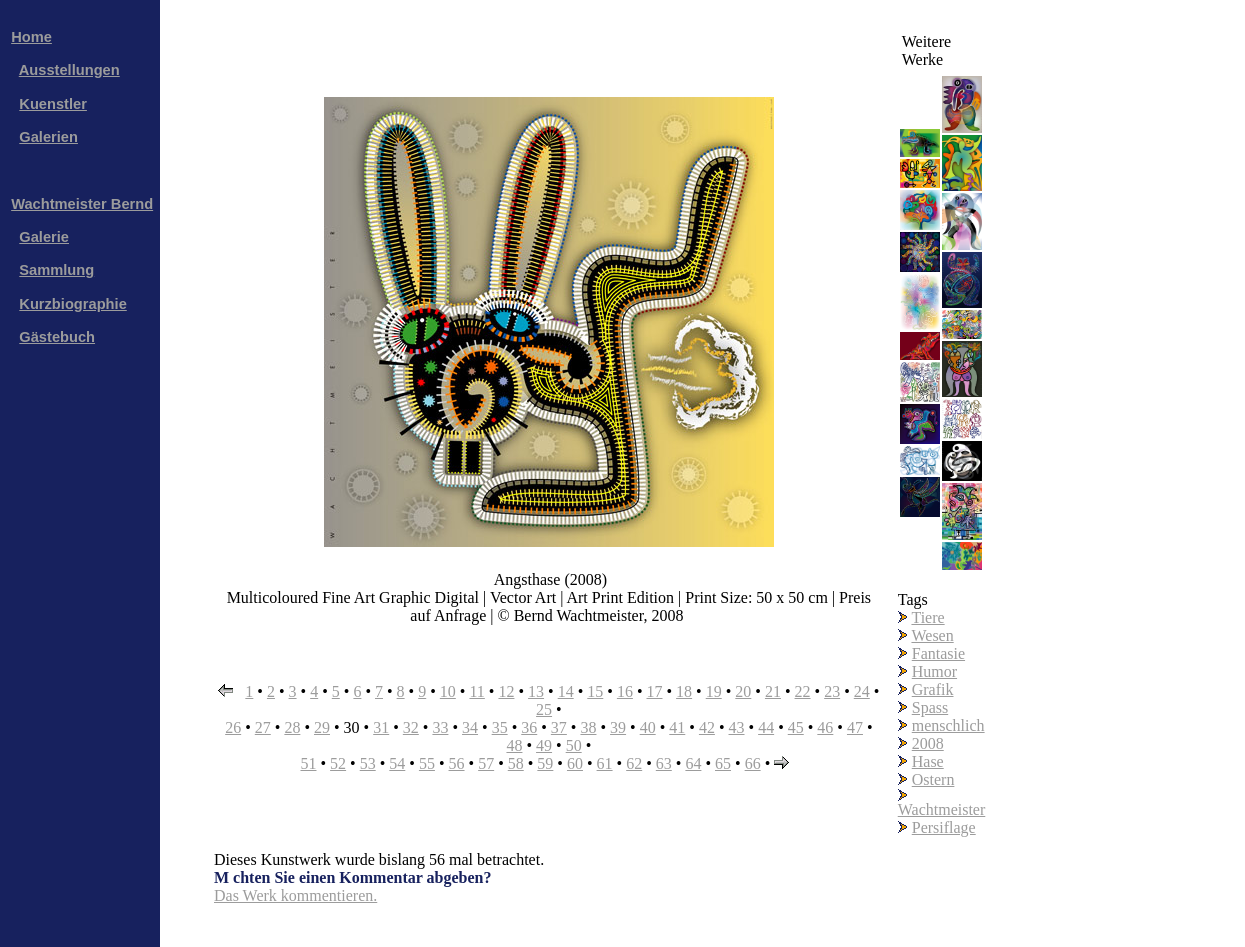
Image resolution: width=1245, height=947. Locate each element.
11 (476, 691)
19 (714, 691)
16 (625, 691)
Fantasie (938, 653)
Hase (928, 761)
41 (677, 727)
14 (566, 691)
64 (693, 763)
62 (634, 763)
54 (397, 763)
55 (427, 763)
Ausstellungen (69, 70)
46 (825, 727)
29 (322, 727)
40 (648, 727)
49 (544, 745)
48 (514, 745)
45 (796, 727)
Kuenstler (53, 104)
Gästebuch (57, 337)
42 (707, 727)
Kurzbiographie (72, 304)
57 (486, 763)
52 (338, 763)
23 (832, 691)
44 (766, 727)
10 (448, 691)
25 (544, 709)
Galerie (44, 237)
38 (588, 727)
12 (506, 691)
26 (233, 727)
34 (470, 727)
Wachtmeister (942, 809)
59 (545, 763)
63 (664, 763)
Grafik (933, 689)
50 (574, 745)
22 (803, 691)
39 (618, 727)
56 (457, 763)
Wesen (932, 635)
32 (411, 727)
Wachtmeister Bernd (82, 204)
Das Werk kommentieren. (295, 895)
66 (753, 763)
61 (605, 763)
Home (31, 37)
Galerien (48, 137)
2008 (928, 743)
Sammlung (56, 270)
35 (500, 727)
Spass (930, 707)
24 (862, 691)
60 (575, 763)
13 (536, 691)
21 (773, 691)
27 (263, 727)
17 (655, 691)
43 (737, 727)
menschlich (948, 725)
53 (368, 763)
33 (440, 727)
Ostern (933, 779)
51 (308, 763)
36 (529, 727)
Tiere (927, 617)
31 (381, 727)
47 (855, 727)
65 (723, 763)
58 (516, 763)
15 (595, 691)
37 (559, 727)
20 (743, 691)
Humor (934, 671)
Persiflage (944, 827)
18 (684, 691)
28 (292, 727)
